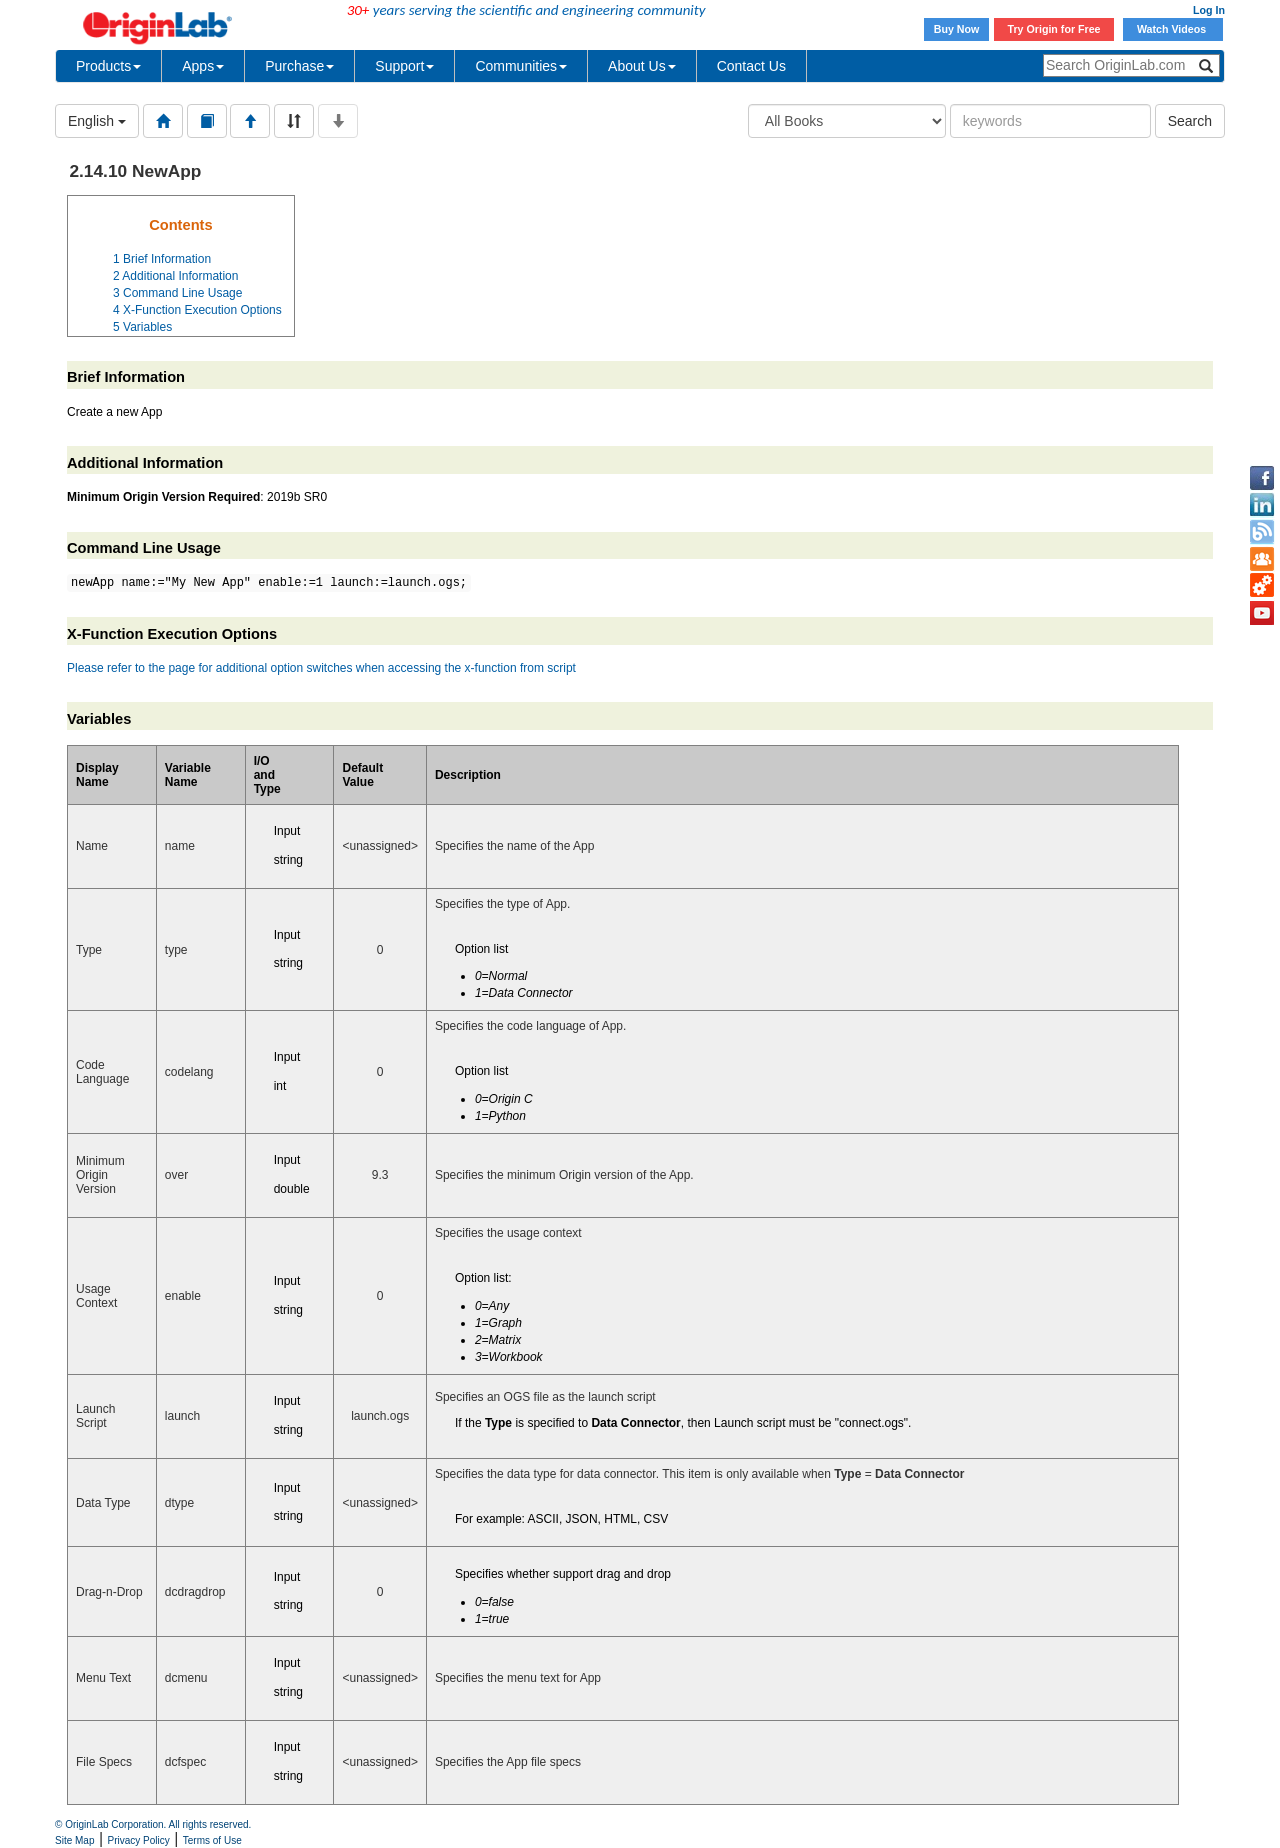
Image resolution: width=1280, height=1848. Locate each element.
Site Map (74, 1840)
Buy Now (957, 29)
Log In (1209, 10)
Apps (203, 66)
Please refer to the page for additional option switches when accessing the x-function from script (321, 668)
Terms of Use (212, 1840)
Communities (521, 66)
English (97, 121)
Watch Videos (1173, 29)
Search (1190, 121)
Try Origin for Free (1054, 29)
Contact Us (751, 66)
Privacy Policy (139, 1840)
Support (404, 66)
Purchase (299, 66)
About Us (642, 66)
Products (108, 66)
